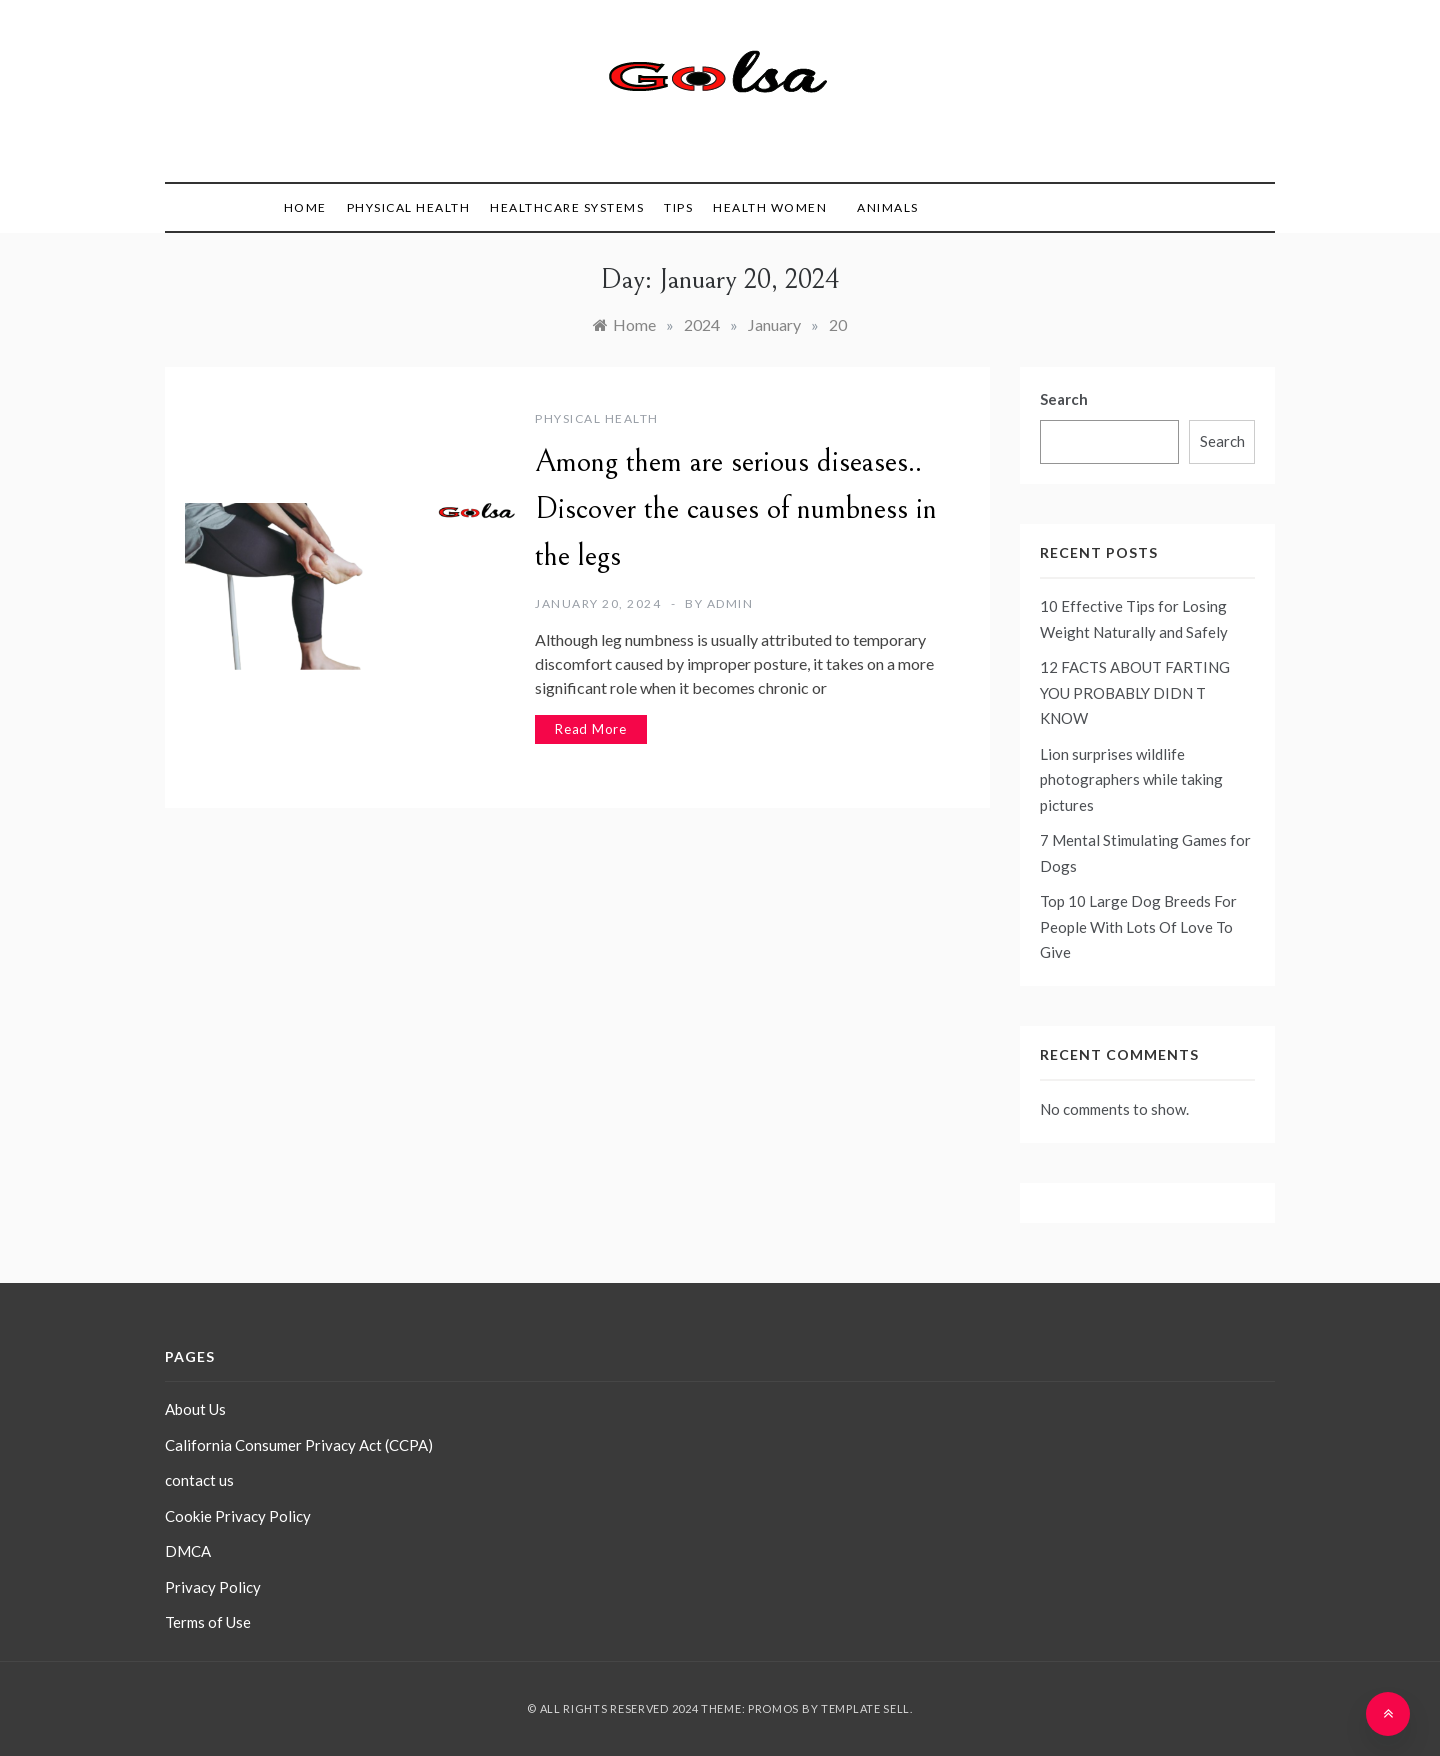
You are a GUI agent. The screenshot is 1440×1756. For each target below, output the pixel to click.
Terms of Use (208, 1622)
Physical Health (409, 207)
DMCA (188, 1551)
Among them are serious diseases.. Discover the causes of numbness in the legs (736, 509)
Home (305, 207)
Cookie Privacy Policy (238, 1516)
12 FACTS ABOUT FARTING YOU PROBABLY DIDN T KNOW (1135, 692)
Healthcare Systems (567, 207)
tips (678, 207)
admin (730, 603)
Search (1064, 399)
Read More (591, 729)
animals (888, 207)
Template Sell (865, 1708)
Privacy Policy (213, 1587)
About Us (195, 1409)
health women (770, 207)
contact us (199, 1480)
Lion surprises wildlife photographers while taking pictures (1131, 779)
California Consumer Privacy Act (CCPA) (299, 1445)
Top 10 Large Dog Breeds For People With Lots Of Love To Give (1138, 926)
